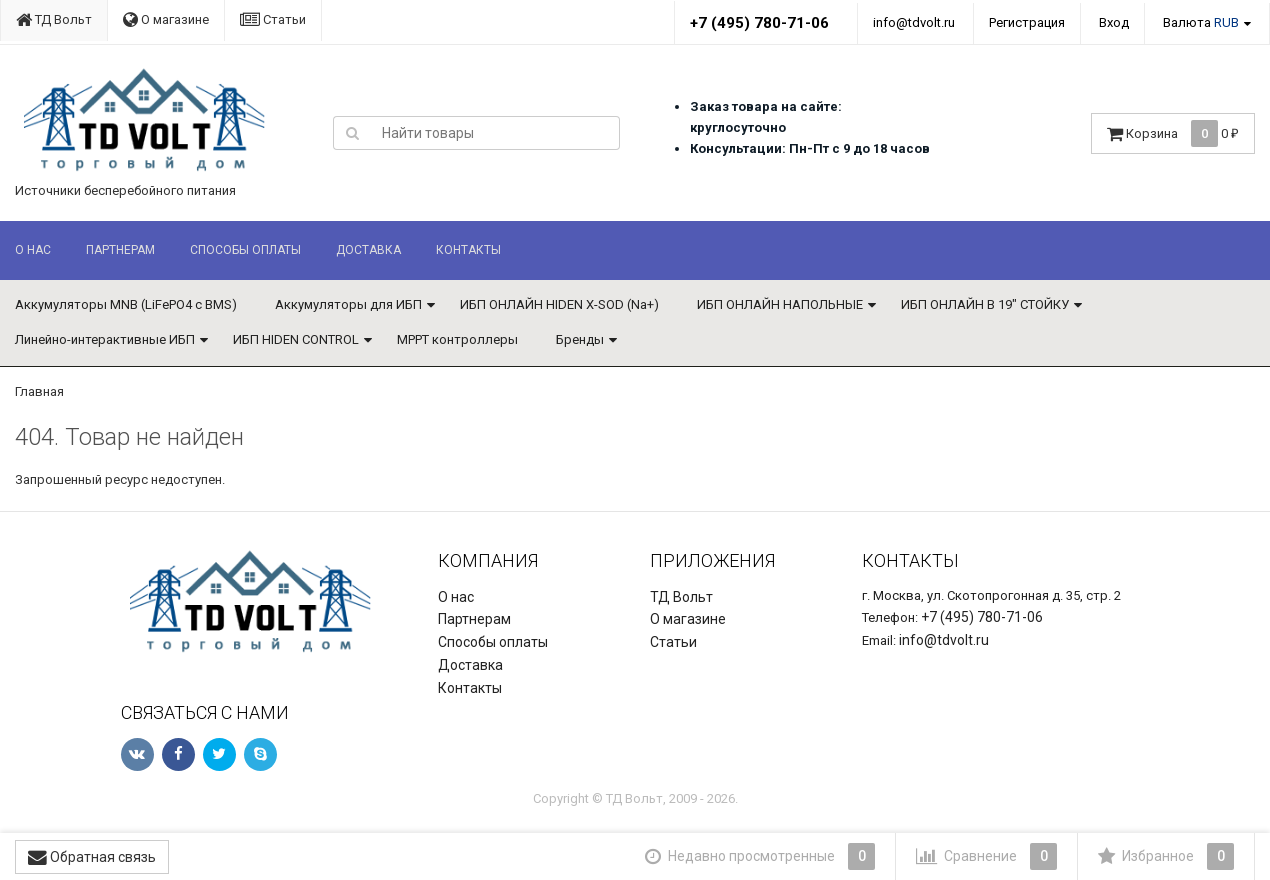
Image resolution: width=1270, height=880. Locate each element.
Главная (39, 391)
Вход (1114, 22)
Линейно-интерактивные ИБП (105, 339)
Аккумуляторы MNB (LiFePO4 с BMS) (126, 304)
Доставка (368, 250)
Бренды (580, 339)
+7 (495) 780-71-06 (759, 23)
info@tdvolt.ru (914, 22)
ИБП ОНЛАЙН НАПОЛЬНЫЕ (780, 304)
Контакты (468, 250)
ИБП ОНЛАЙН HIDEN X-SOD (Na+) (559, 304)
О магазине (166, 19)
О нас (33, 250)
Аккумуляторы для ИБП (348, 304)
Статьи (273, 19)
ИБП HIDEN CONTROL (296, 339)
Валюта (1201, 22)
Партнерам (120, 250)
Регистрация (1027, 22)
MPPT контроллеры (457, 339)
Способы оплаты (245, 250)
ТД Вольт (54, 19)
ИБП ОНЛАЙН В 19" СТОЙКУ (985, 304)
